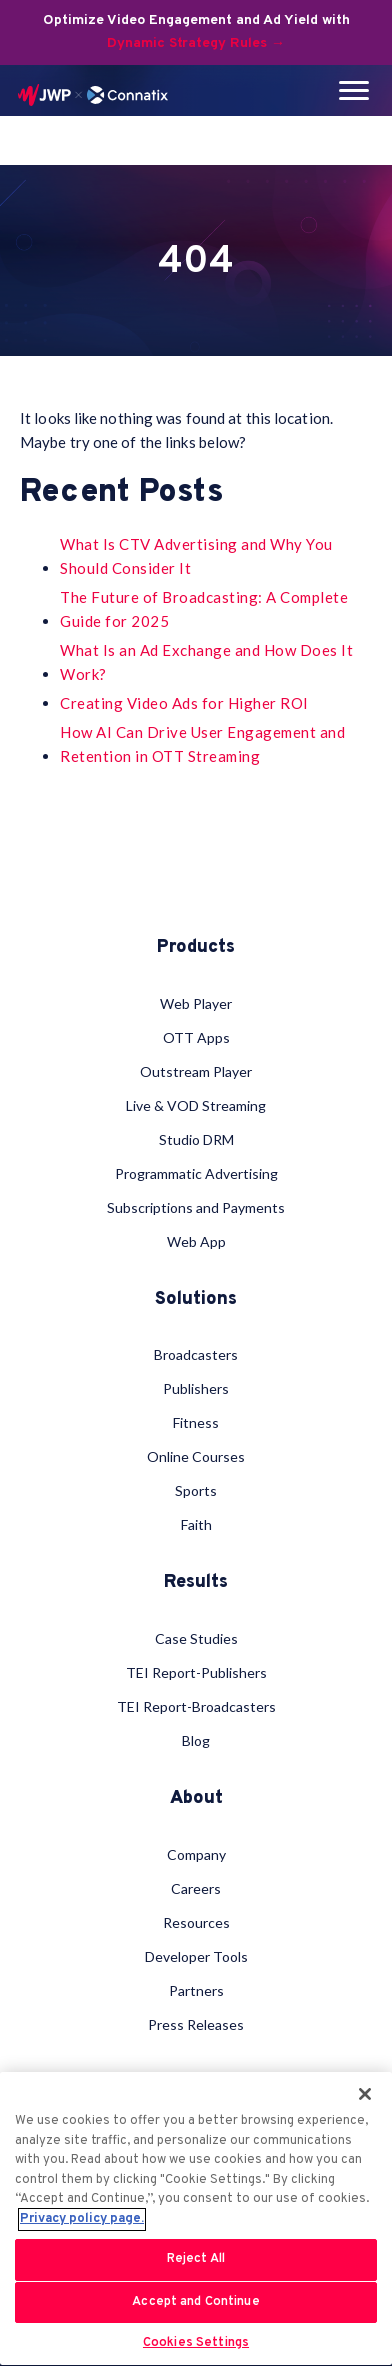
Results (196, 1583)
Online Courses (196, 1456)
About (196, 1799)
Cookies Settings (196, 2343)
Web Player (196, 1003)
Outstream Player (196, 1071)
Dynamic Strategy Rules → (196, 43)
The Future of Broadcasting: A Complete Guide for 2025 (204, 609)
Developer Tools (196, 1956)
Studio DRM (196, 1139)
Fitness (196, 1422)
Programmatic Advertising (196, 1173)
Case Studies (196, 1638)
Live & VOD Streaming (196, 1105)
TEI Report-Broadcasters (196, 1706)
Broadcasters (196, 1354)
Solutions (196, 1300)
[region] (196, 2218)
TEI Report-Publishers (196, 1672)
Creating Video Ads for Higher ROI (184, 703)
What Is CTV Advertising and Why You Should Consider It (196, 556)
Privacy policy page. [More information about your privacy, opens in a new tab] (82, 2219)
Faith (196, 1524)
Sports (196, 1490)
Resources (196, 1922)
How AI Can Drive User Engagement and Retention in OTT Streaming (202, 744)
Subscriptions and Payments (196, 1207)
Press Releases (196, 2024)
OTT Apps (196, 1037)
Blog (196, 1740)
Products (196, 948)
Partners (196, 1990)
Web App (196, 1241)
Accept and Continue (195, 2302)
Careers (196, 1888)
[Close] (365, 2094)
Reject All (196, 2259)
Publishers (196, 1388)
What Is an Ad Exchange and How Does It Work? (206, 662)
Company (196, 1854)
